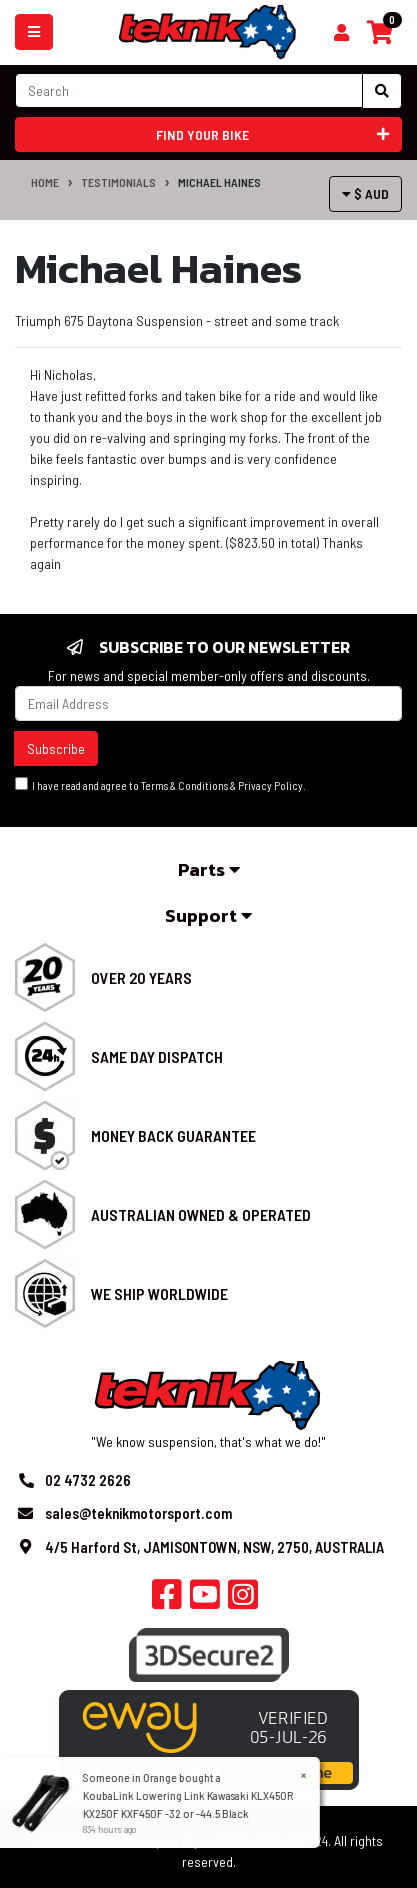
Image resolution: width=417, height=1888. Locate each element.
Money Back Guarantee (173, 1135)
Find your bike (272, 134)
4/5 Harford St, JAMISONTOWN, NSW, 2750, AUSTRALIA (214, 1547)
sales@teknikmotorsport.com (138, 1513)
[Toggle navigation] (34, 32)
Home (45, 182)
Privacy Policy (270, 785)
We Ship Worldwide (159, 1293)
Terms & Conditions (184, 785)
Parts (209, 869)
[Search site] (382, 91)
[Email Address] (208, 703)
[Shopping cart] (341, 33)
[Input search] (189, 90)
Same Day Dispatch (157, 1056)
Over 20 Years (141, 977)
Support (208, 915)
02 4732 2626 (88, 1480)
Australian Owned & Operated (201, 1214)
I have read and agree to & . (160, 784)
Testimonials (118, 182)
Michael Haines (219, 182)
